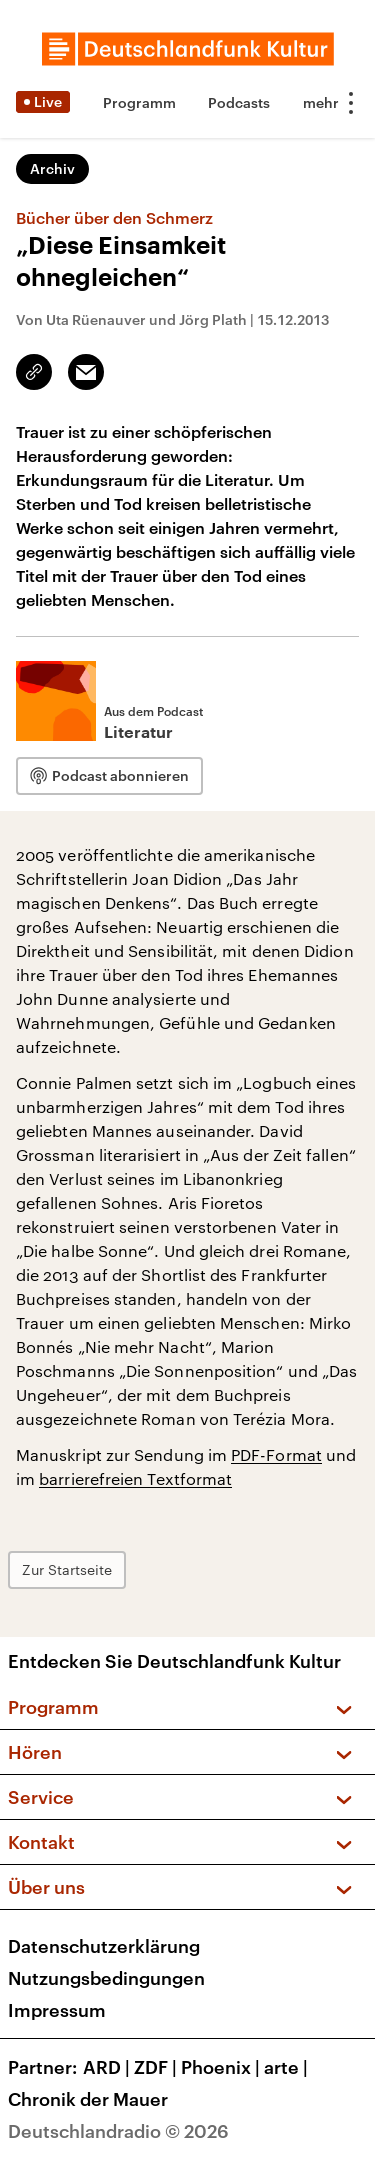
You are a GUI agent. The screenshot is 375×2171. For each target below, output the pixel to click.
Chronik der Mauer (88, 2099)
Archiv (52, 168)
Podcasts (239, 102)
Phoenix (222, 2067)
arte (288, 2067)
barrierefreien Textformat (135, 1478)
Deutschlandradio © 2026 (118, 2131)
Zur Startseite (67, 1569)
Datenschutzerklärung (104, 1946)
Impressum (57, 2010)
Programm (139, 102)
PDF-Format (276, 1454)
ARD (108, 2067)
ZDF (157, 2067)
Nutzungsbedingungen (106, 1978)
